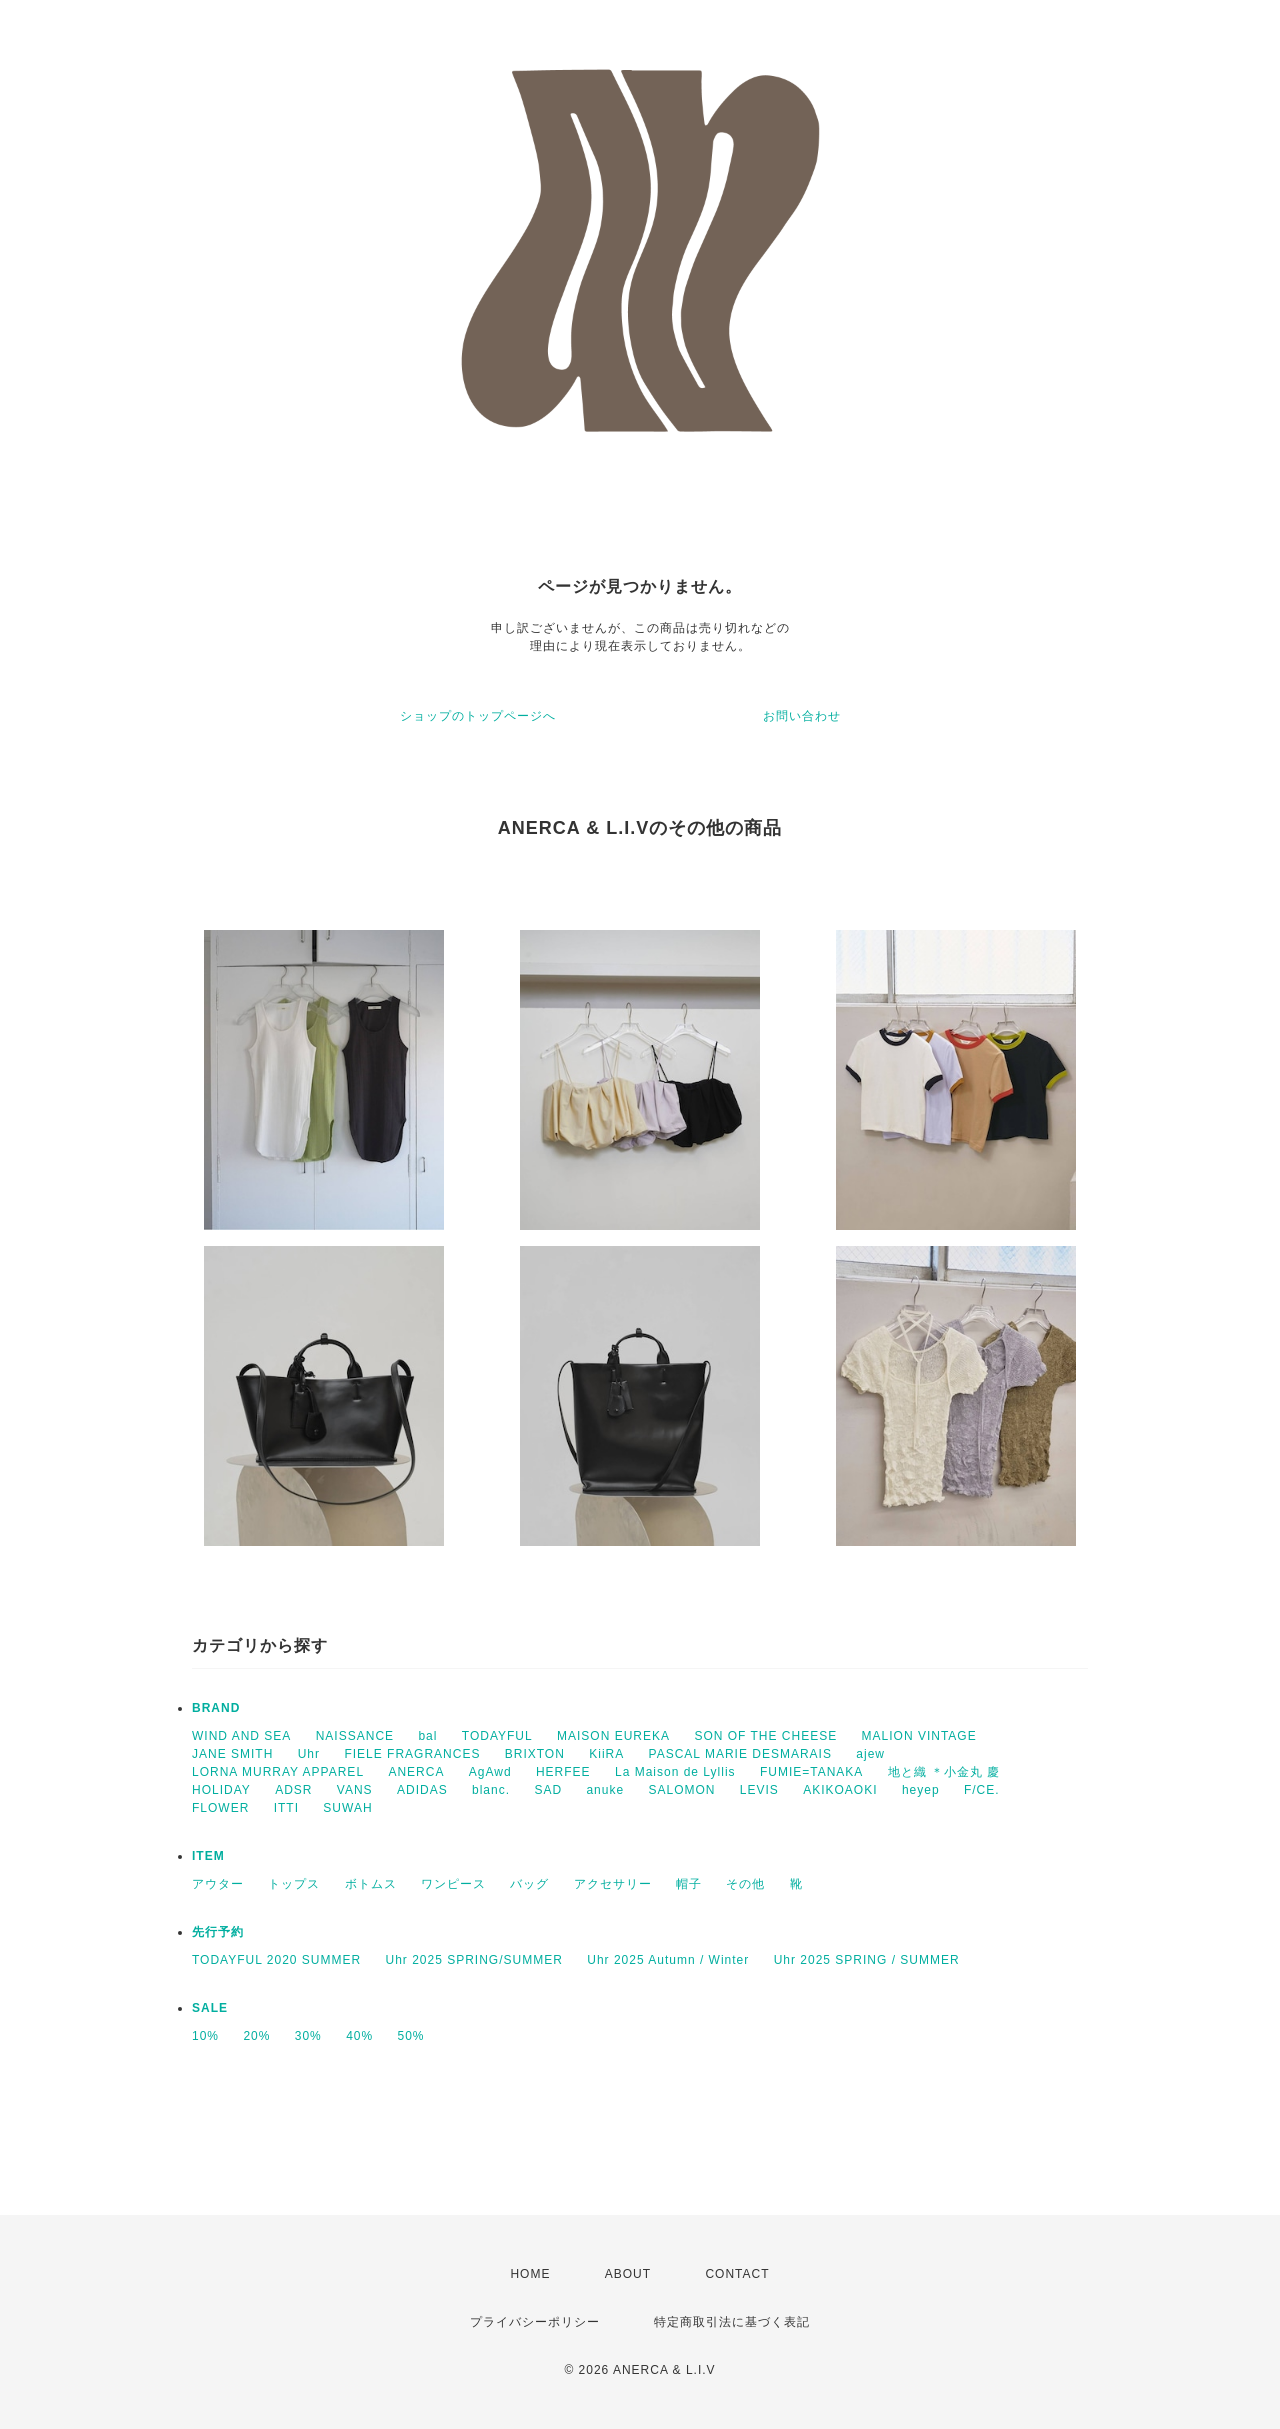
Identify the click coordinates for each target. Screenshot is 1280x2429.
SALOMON (681, 1790)
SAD (548, 1790)
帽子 (689, 1884)
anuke (605, 1790)
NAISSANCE (355, 1736)
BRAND (216, 1708)
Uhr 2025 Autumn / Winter (668, 1960)
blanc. (491, 1790)
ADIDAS (422, 1790)
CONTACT (737, 2274)
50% (411, 2036)
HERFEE (563, 1772)
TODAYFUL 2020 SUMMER (276, 1960)
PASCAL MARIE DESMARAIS (740, 1754)
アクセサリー (613, 1884)
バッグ (529, 1884)
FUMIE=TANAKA (811, 1772)
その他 (745, 1884)
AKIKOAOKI (840, 1790)
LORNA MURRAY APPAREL (278, 1772)
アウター (218, 1884)
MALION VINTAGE (919, 1736)
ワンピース (453, 1884)
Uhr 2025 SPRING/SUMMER (474, 1960)
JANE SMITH (232, 1754)
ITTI (286, 1808)
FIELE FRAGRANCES (412, 1754)
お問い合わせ (802, 716)
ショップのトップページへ (478, 716)
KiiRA (606, 1754)
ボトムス (371, 1884)
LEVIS (759, 1790)
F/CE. (982, 1790)
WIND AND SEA (241, 1736)
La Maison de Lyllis (675, 1772)
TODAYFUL (497, 1736)
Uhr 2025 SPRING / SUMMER (867, 1960)
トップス (294, 1884)
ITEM (208, 1856)
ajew (870, 1754)
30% (308, 2036)
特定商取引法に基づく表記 (732, 2322)
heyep (921, 1790)
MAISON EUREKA (613, 1736)
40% (359, 2036)
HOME (530, 2274)
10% (205, 2036)
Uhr (309, 1754)
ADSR (293, 1790)
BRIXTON (535, 1754)
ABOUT (628, 2274)
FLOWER (220, 1808)
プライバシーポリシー (535, 2322)
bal (427, 1736)
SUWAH (347, 1808)
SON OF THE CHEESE (765, 1736)
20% (256, 2036)
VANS (355, 1790)
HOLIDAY (221, 1790)
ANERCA (416, 1772)
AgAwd (490, 1772)
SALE (210, 2008)
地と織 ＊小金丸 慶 (944, 1772)
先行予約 (218, 1932)
